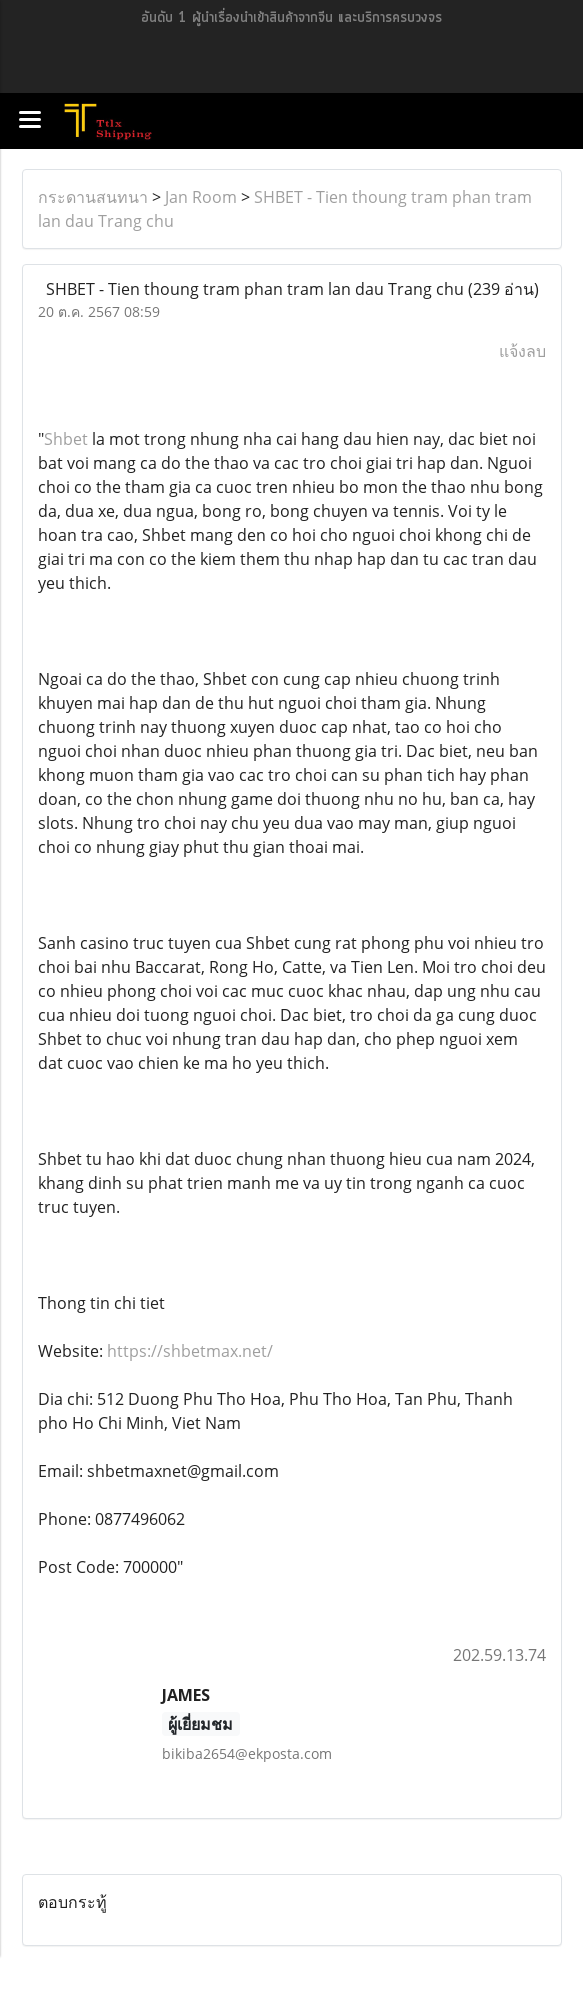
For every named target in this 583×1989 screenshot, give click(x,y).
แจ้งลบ (522, 351)
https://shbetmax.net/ (190, 1351)
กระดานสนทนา (93, 197)
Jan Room (201, 197)
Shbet (66, 439)
